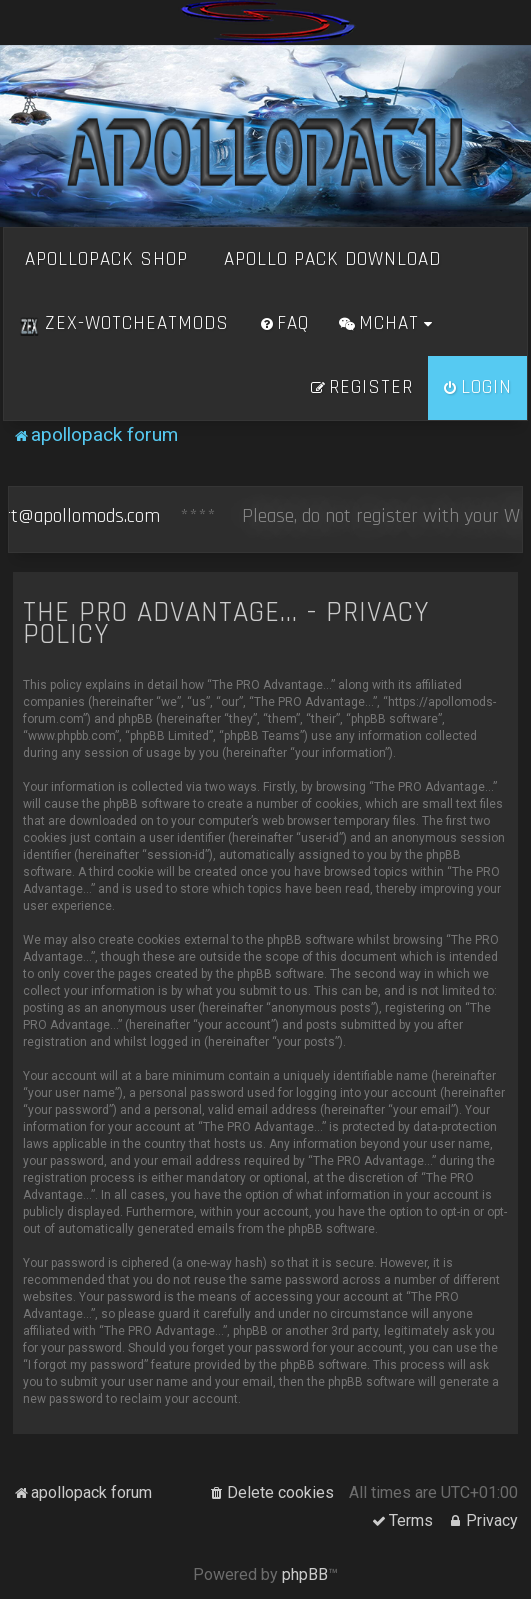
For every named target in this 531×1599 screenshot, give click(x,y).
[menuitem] (284, 324)
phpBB (305, 1574)
